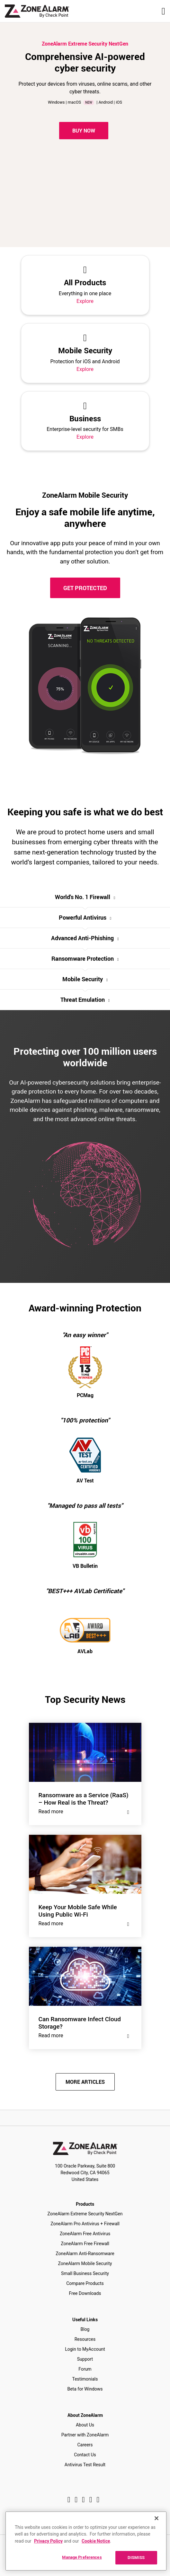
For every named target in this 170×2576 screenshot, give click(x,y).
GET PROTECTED (85, 588)
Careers (85, 2444)
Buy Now (83, 130)
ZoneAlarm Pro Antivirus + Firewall (85, 2223)
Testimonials (85, 2379)
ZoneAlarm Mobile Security (85, 2263)
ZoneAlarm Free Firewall (85, 2243)
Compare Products (85, 2283)
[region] (86, 2541)
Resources (85, 2339)
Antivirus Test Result (85, 2464)
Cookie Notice (96, 2541)
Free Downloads (85, 2293)
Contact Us (85, 2454)
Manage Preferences (82, 2557)
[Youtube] (98, 2499)
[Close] (156, 2518)
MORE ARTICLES (85, 2081)
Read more (85, 1812)
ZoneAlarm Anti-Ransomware (85, 2253)
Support (85, 2359)
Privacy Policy (48, 2541)
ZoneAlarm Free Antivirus (85, 2233)
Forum (84, 2369)
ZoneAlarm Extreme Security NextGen (85, 2213)
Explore (85, 301)
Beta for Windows (85, 2388)
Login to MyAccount (85, 2349)
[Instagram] (76, 2499)
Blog (85, 2329)
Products (85, 2204)
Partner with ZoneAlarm (85, 2434)
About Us (85, 2424)
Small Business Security (85, 2273)
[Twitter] (83, 2499)
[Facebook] (68, 2499)
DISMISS (136, 2557)
